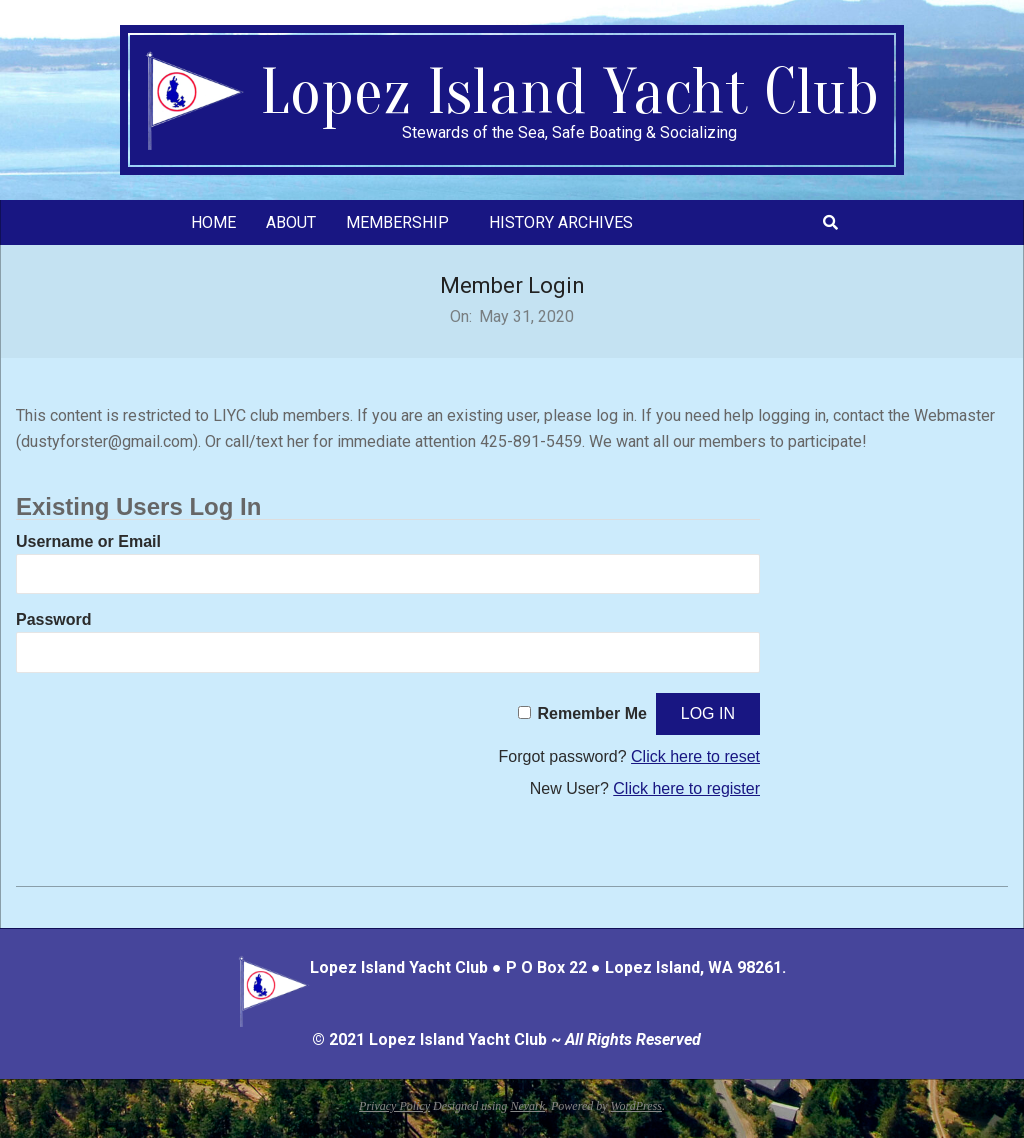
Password (54, 619)
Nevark (527, 1106)
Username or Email (88, 541)
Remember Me (592, 713)
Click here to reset (695, 756)
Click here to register (686, 788)
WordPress (636, 1106)
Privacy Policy (394, 1106)
